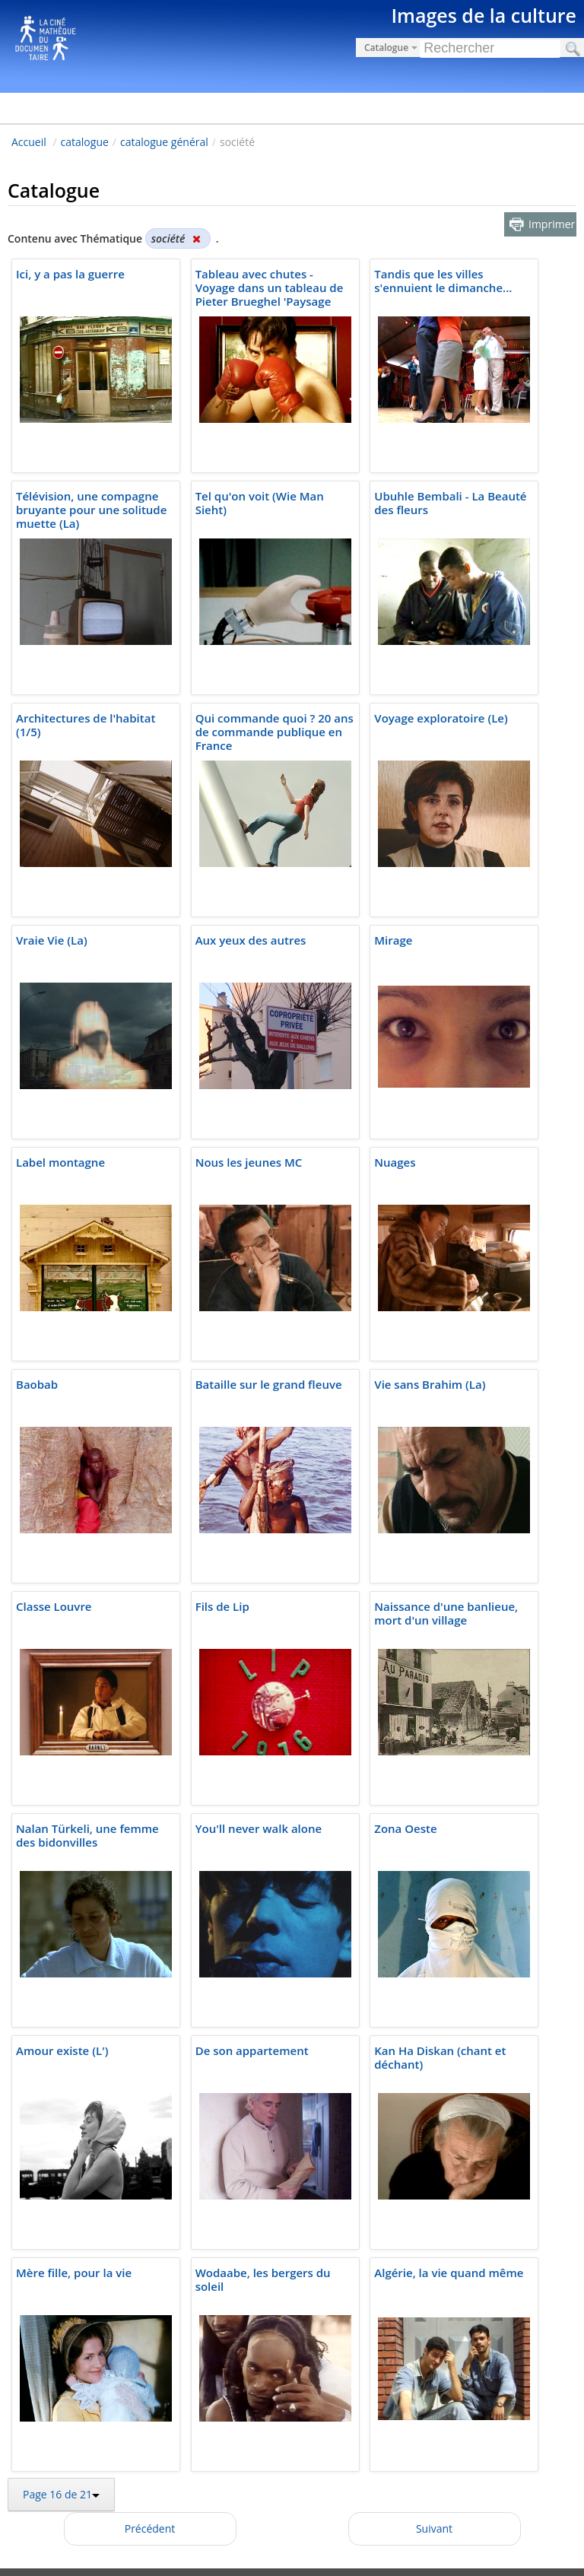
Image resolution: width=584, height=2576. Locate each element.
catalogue (85, 142)
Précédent (150, 2528)
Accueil (28, 142)
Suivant (434, 2528)
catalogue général (164, 142)
